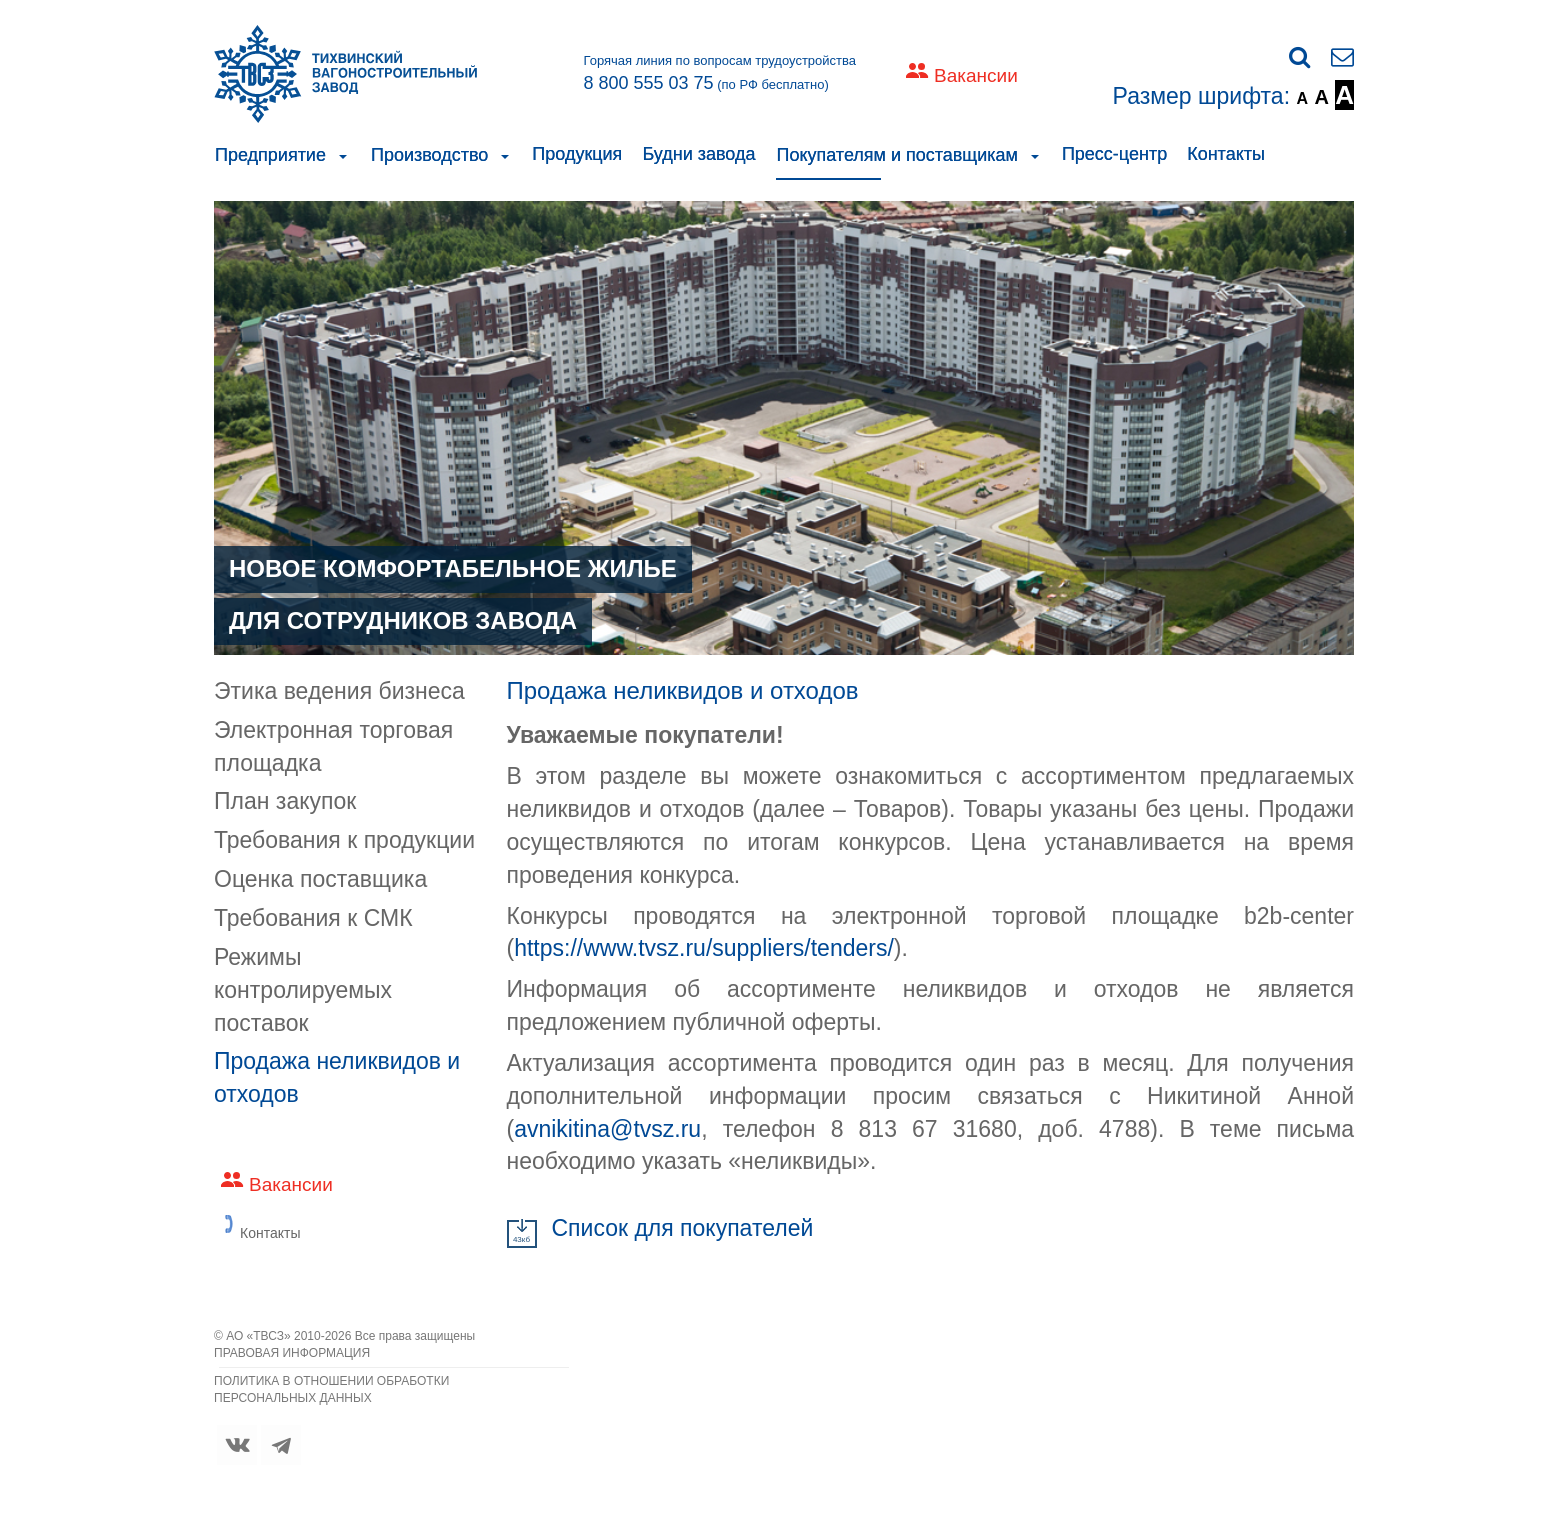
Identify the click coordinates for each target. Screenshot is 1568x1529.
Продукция (577, 154)
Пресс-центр (1114, 154)
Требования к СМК (313, 918)
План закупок (285, 801)
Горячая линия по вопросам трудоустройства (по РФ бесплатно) (719, 73)
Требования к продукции (344, 840)
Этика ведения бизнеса (339, 691)
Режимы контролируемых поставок (303, 990)
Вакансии (976, 75)
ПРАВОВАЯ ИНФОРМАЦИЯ (292, 1353)
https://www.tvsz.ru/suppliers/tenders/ (704, 948)
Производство (429, 155)
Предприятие (270, 155)
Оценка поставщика (320, 879)
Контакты (1226, 154)
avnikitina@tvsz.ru (607, 1129)
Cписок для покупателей (683, 1228)
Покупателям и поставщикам (896, 155)
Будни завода (698, 154)
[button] (343, 155)
